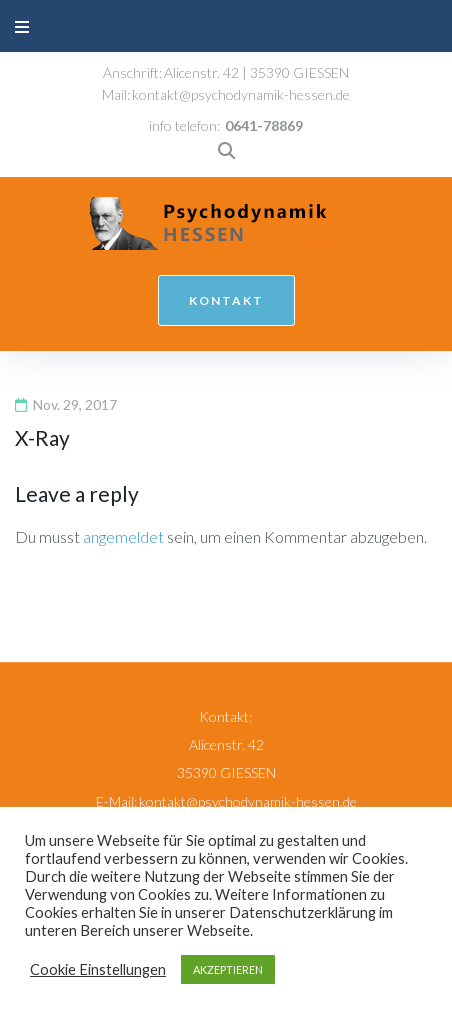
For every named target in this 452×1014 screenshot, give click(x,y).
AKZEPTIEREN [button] (228, 969)
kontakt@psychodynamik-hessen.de (241, 94)
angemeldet (123, 536)
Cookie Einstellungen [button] (98, 969)
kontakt (226, 300)
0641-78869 (264, 125)
